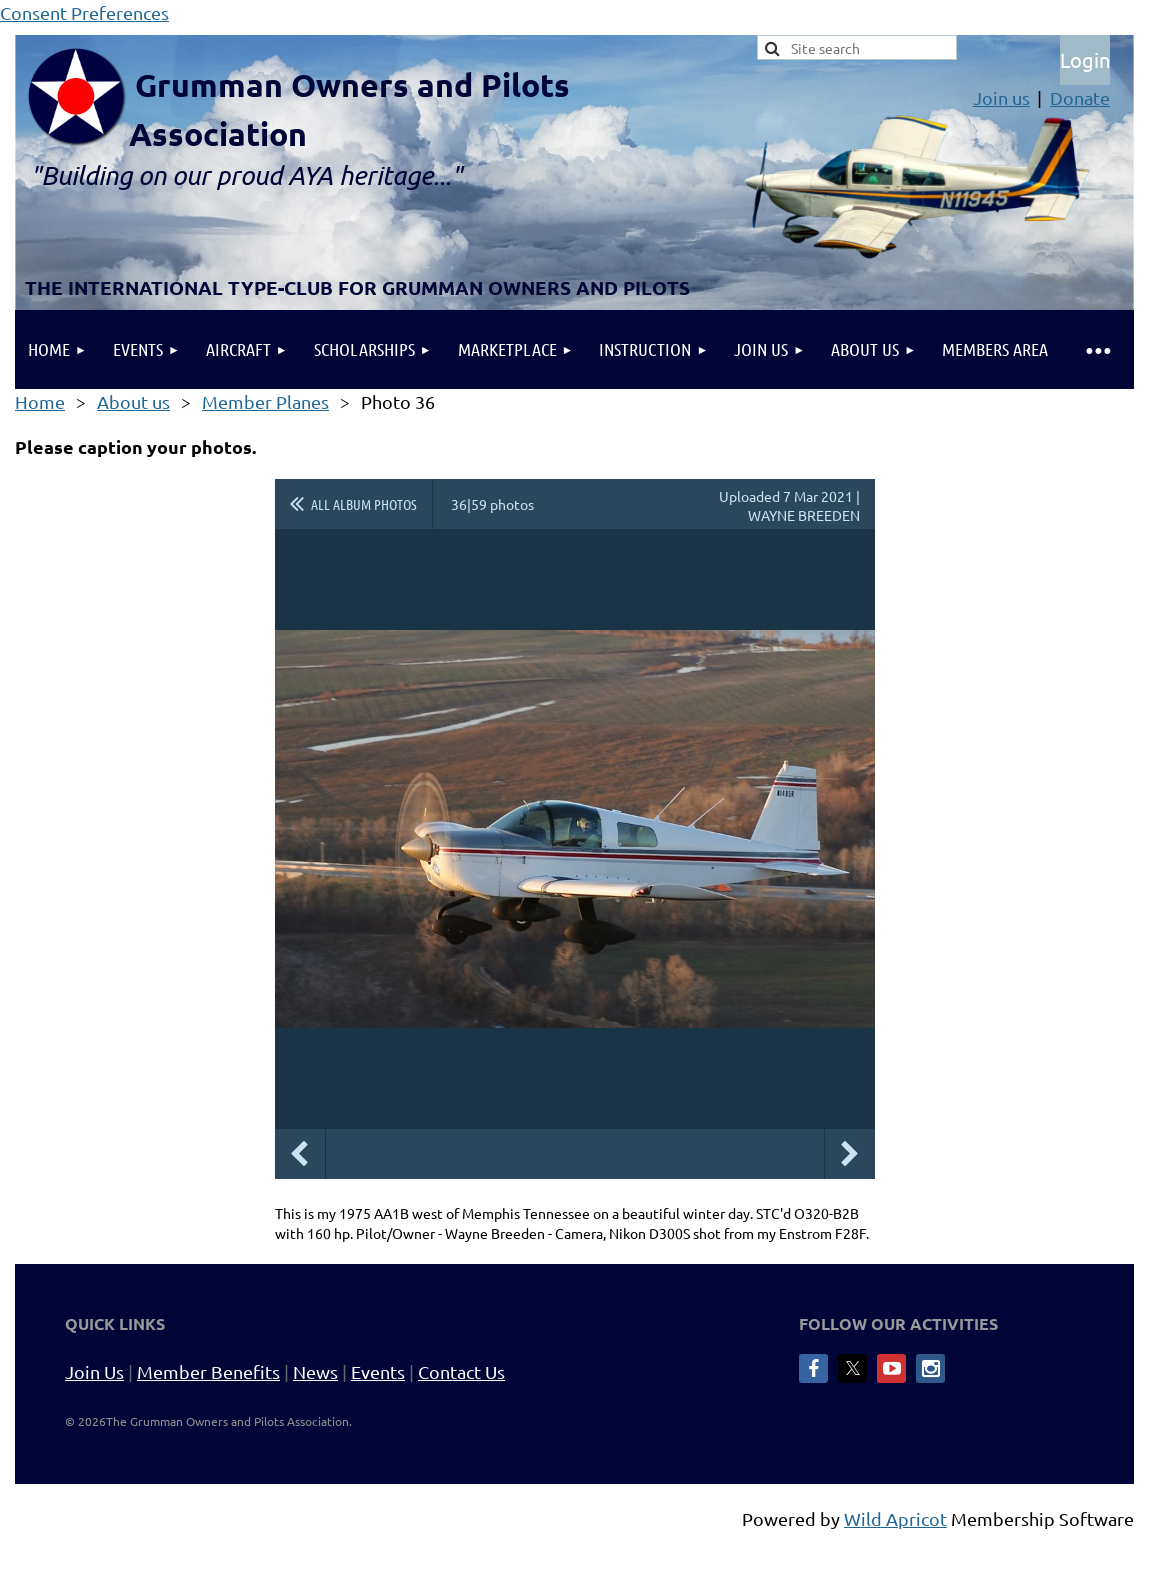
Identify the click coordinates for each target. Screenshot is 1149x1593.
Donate (1080, 97)
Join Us (94, 1371)
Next (850, 1154)
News (315, 1371)
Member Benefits (208, 1371)
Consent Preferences (84, 12)
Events (378, 1371)
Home (40, 401)
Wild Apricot (895, 1518)
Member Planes (265, 401)
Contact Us (461, 1371)
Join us (1001, 97)
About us (133, 401)
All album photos (364, 504)
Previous (300, 1154)
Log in (1085, 60)
